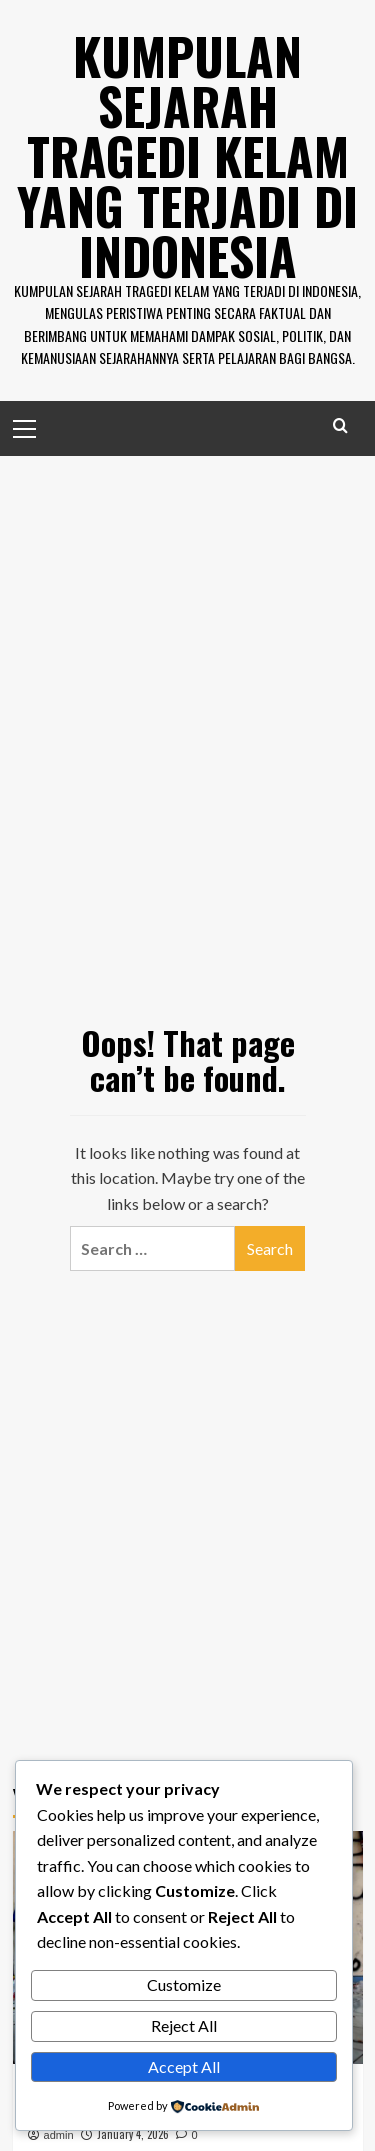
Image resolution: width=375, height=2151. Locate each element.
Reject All (184, 2025)
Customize (184, 1984)
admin (59, 2135)
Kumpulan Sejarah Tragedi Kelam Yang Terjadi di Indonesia (187, 155)
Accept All (184, 2066)
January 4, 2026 (133, 2134)
